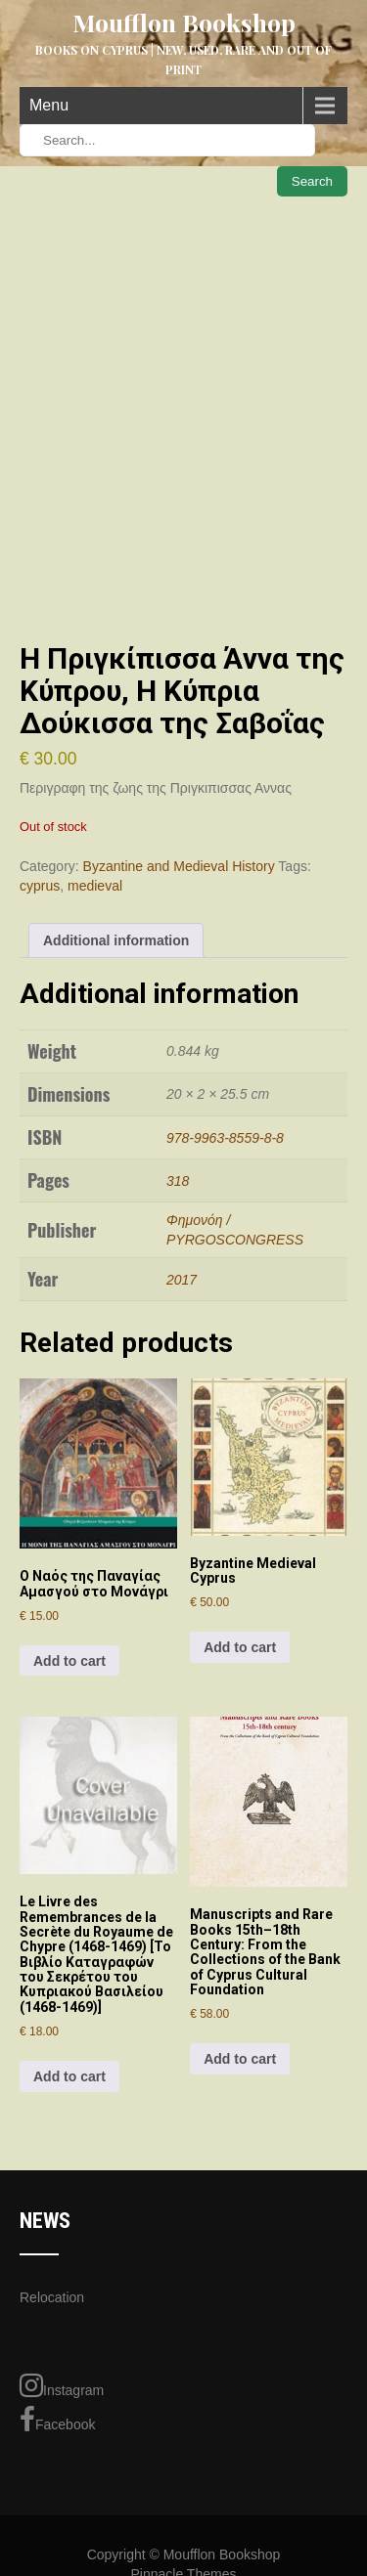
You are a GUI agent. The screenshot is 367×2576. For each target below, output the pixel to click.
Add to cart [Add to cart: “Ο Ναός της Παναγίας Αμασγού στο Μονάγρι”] (69, 1661)
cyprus (40, 886)
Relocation (52, 2297)
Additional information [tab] (116, 940)
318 (177, 1181)
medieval (95, 886)
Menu (49, 105)
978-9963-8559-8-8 (225, 1138)
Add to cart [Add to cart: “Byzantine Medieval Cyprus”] (240, 1647)
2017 (181, 1280)
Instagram (62, 2385)
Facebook (57, 2419)
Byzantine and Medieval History (179, 866)
